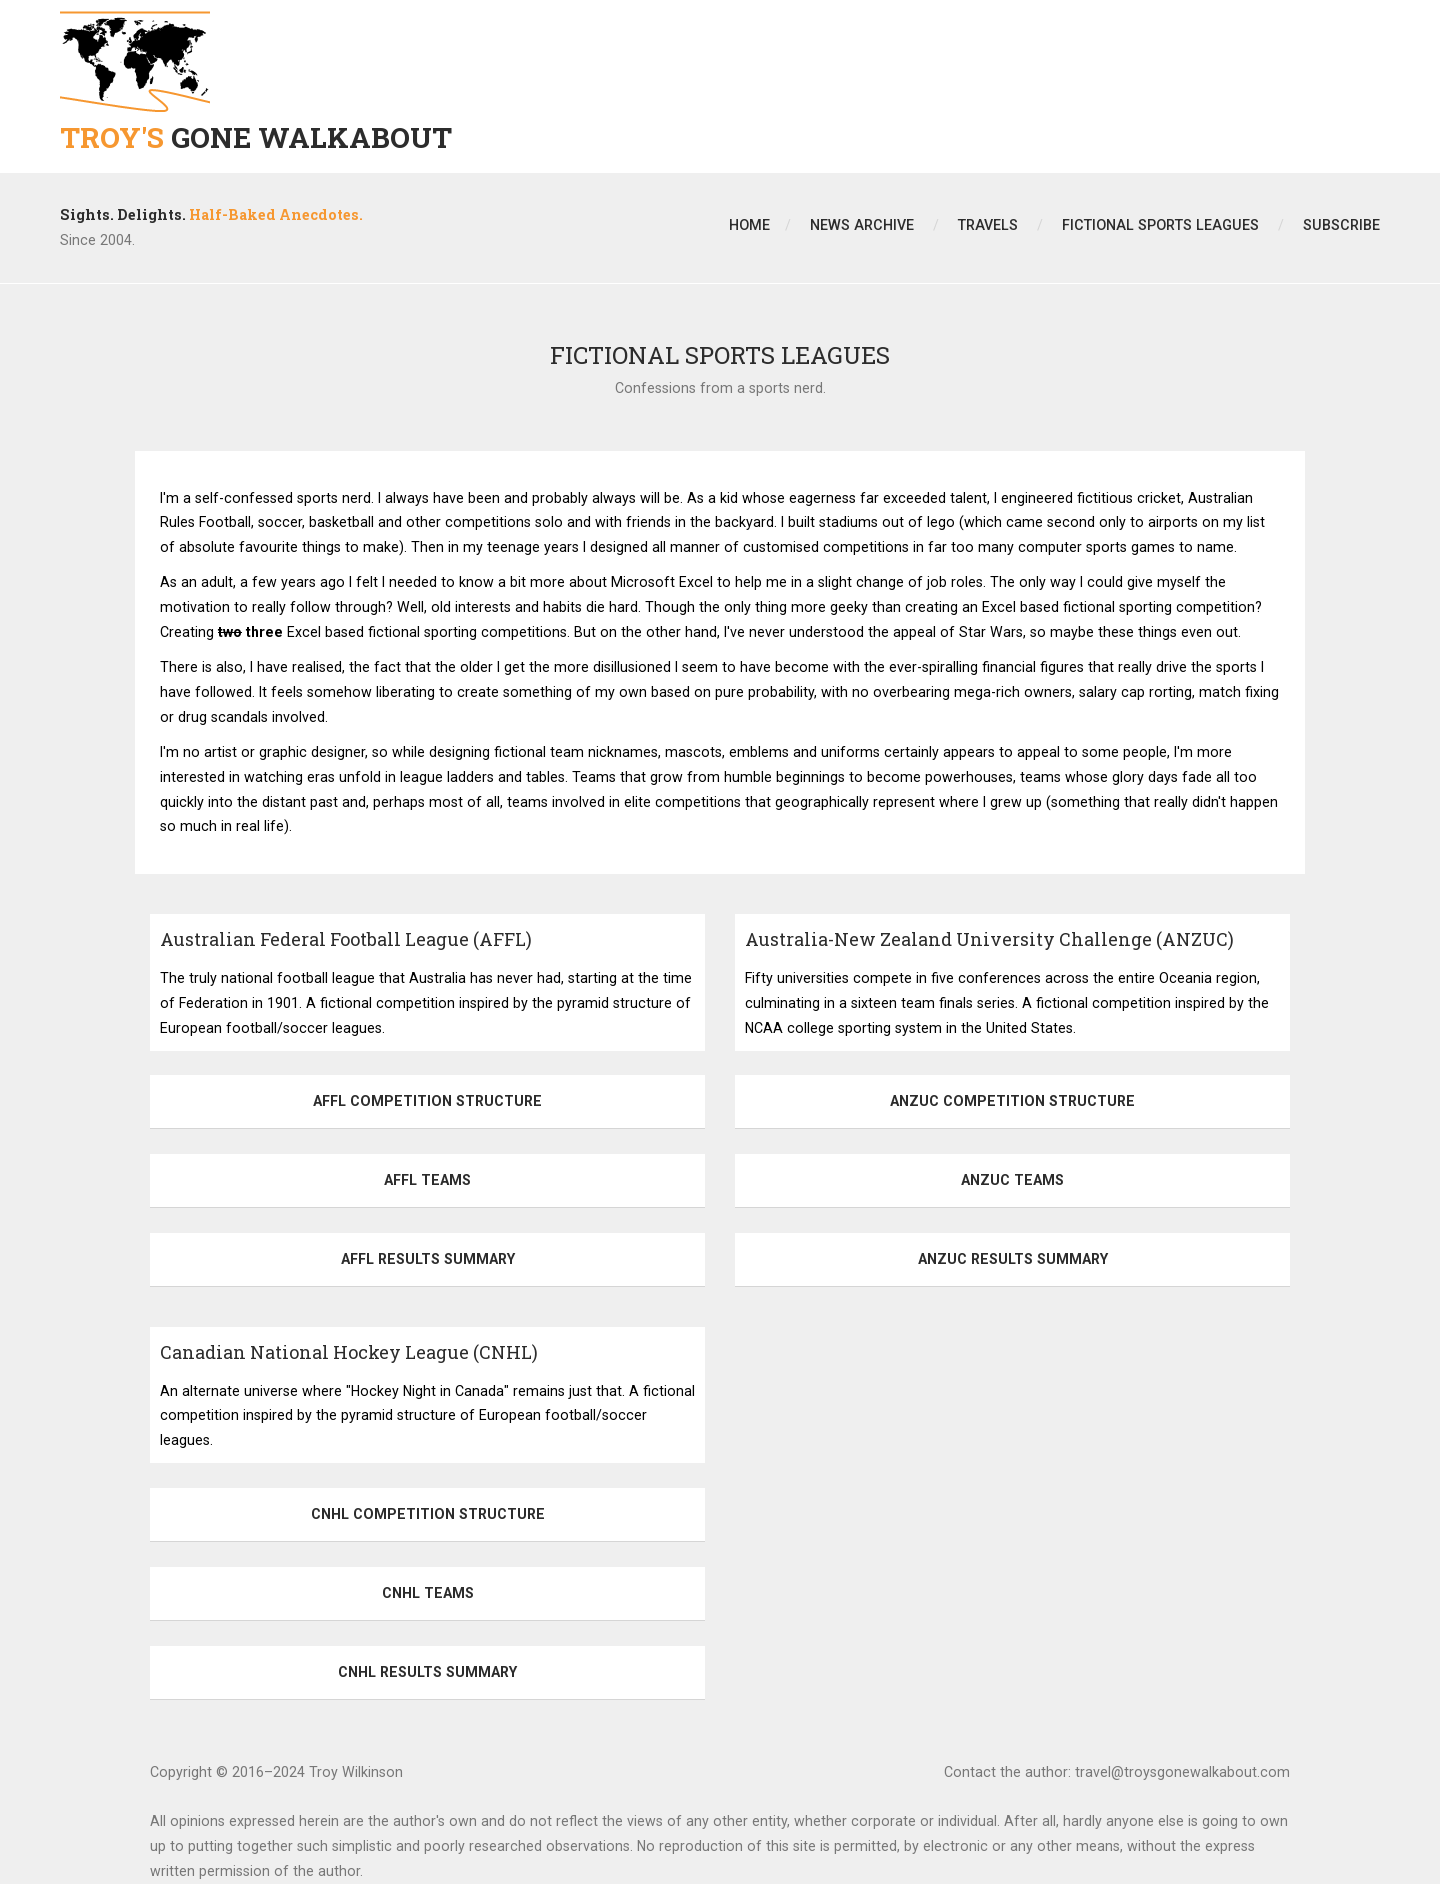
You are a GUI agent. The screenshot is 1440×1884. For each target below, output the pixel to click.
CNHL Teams (428, 1593)
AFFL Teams (427, 1180)
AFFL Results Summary (428, 1259)
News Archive (862, 225)
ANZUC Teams (1012, 1180)
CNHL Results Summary (427, 1672)
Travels (988, 225)
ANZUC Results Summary (1013, 1259)
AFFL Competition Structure (427, 1101)
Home (749, 225)
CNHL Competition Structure (428, 1514)
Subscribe (1341, 225)
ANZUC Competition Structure (1012, 1101)
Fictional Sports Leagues (1160, 225)
